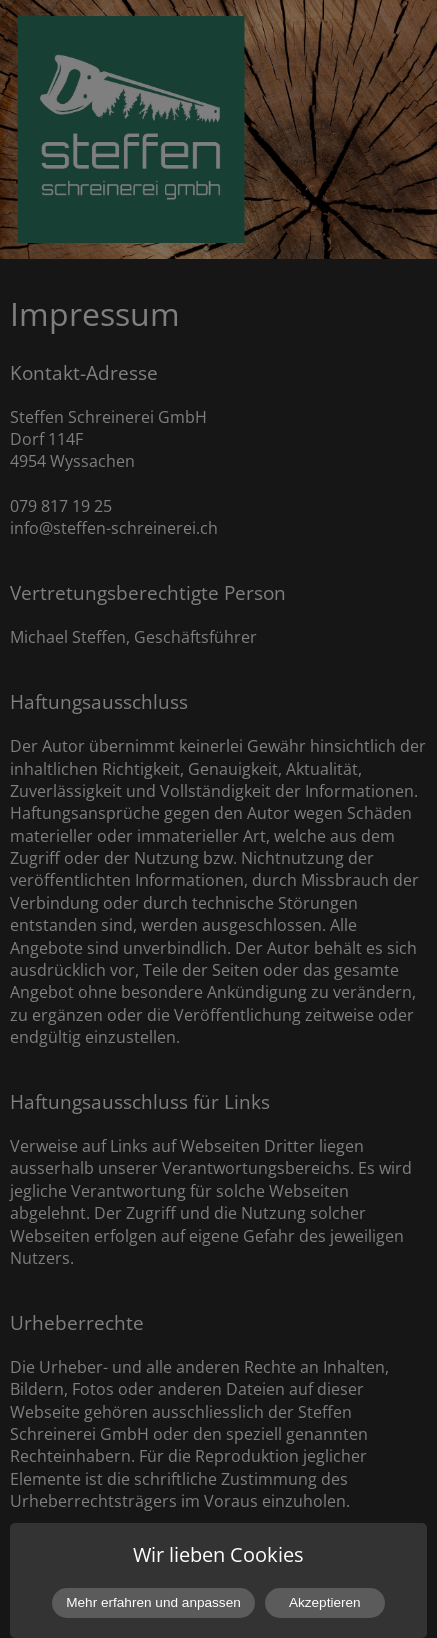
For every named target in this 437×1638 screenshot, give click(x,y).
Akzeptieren (325, 1602)
